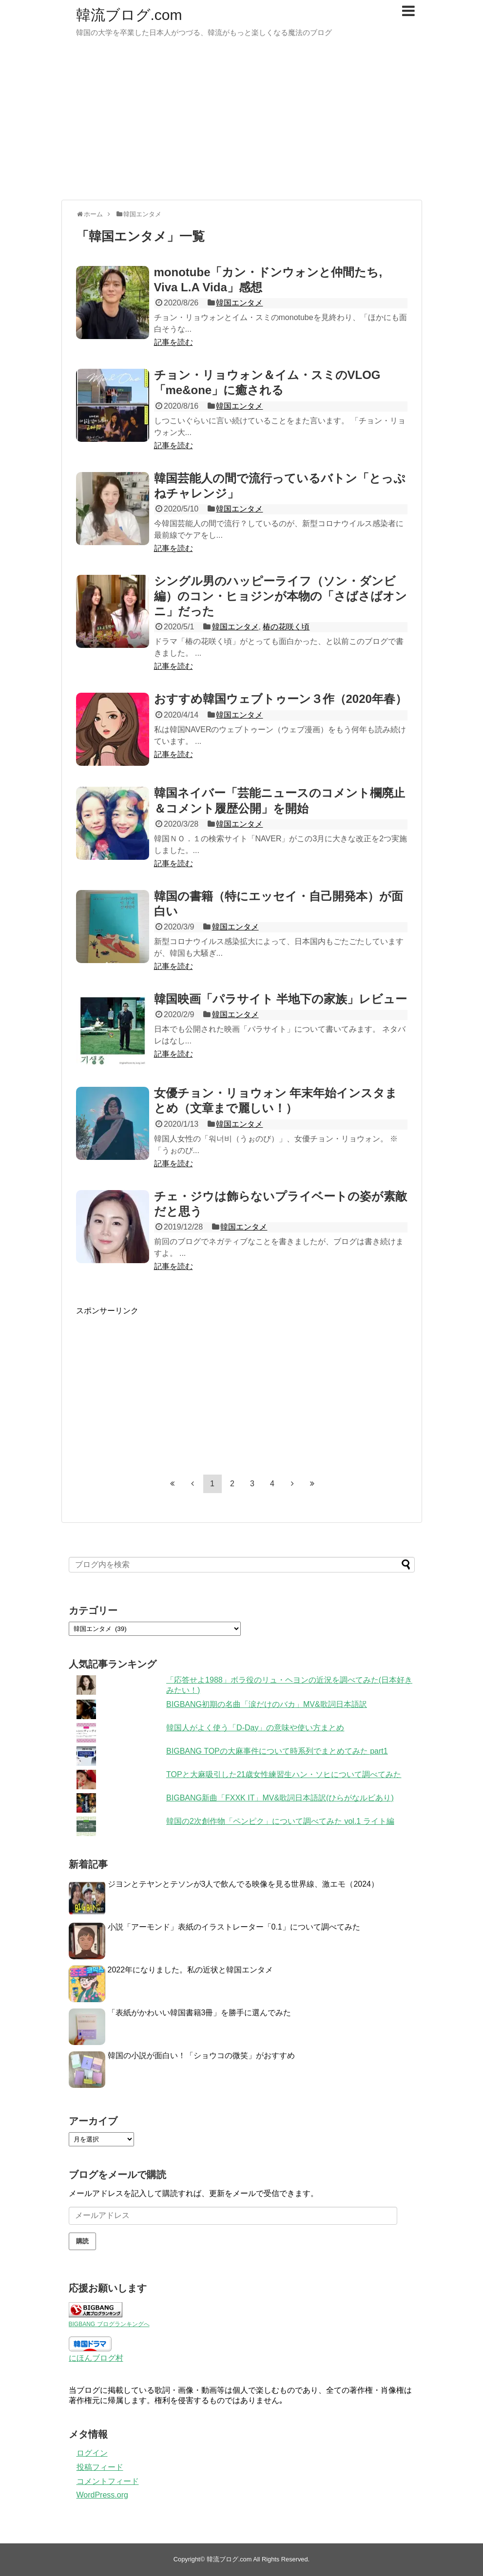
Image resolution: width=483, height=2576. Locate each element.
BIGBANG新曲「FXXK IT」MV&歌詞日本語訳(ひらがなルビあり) (280, 1798)
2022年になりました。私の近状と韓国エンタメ (190, 1970)
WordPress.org (102, 2495)
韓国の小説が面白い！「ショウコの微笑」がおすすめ (201, 2055)
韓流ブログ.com (129, 15)
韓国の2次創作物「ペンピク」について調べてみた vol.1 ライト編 (280, 1821)
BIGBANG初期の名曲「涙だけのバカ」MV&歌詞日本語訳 (266, 1704)
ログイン (92, 2453)
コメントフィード (108, 2481)
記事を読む (173, 342)
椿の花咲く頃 (286, 627)
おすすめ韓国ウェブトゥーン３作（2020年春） (280, 698)
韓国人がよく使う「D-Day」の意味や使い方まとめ (255, 1728)
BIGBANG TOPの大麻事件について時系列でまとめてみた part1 (277, 1751)
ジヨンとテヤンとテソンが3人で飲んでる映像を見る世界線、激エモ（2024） (243, 1884)
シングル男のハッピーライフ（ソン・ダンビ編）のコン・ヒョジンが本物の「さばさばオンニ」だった (280, 596)
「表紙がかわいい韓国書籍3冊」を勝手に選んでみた (199, 2012)
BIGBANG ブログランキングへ (109, 2324)
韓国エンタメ (239, 303)
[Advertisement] (241, 124)
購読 (82, 2241)
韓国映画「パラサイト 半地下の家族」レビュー (280, 998)
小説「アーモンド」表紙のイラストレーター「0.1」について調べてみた (234, 1927)
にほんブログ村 (96, 2358)
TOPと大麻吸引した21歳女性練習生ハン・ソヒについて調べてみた (283, 1774)
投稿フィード (100, 2467)
